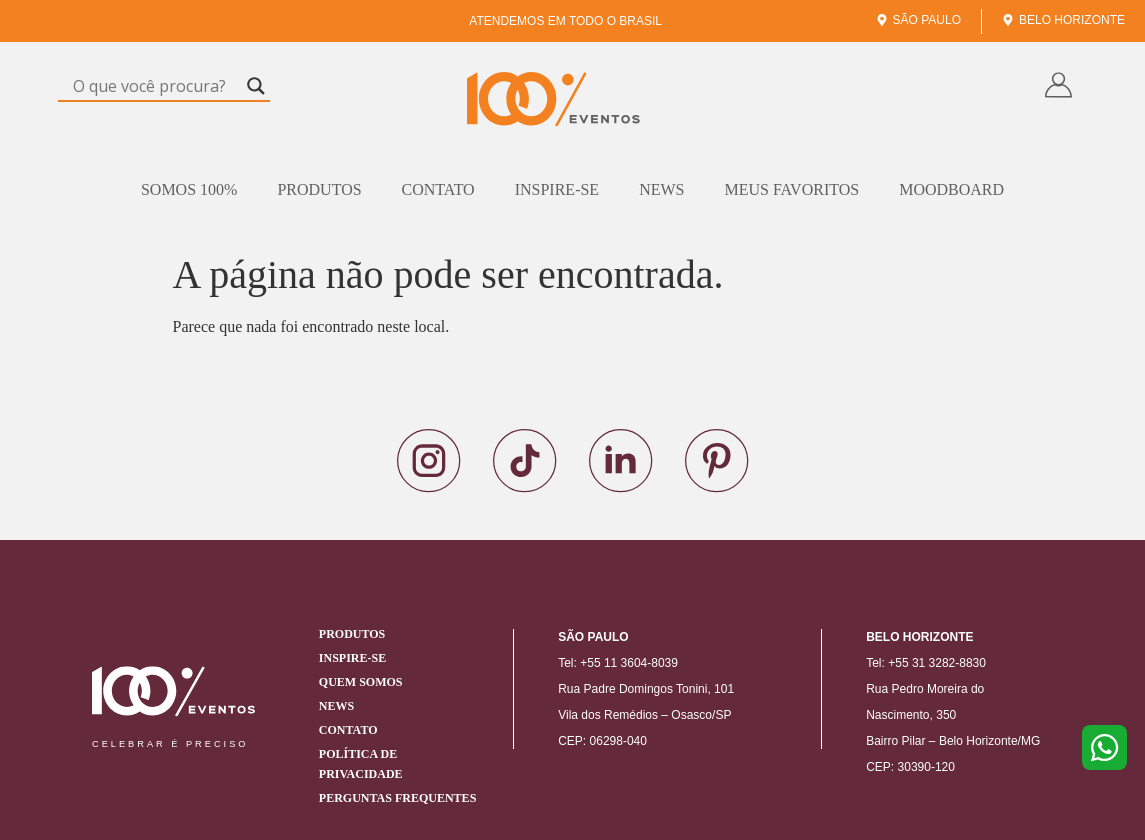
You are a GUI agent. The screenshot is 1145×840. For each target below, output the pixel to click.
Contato (438, 189)
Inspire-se (557, 189)
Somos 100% (189, 189)
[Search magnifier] (256, 86)
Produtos (319, 189)
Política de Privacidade (361, 764)
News (661, 189)
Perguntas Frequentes (397, 798)
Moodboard (951, 189)
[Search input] (155, 86)
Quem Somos (361, 682)
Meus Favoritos (791, 189)
